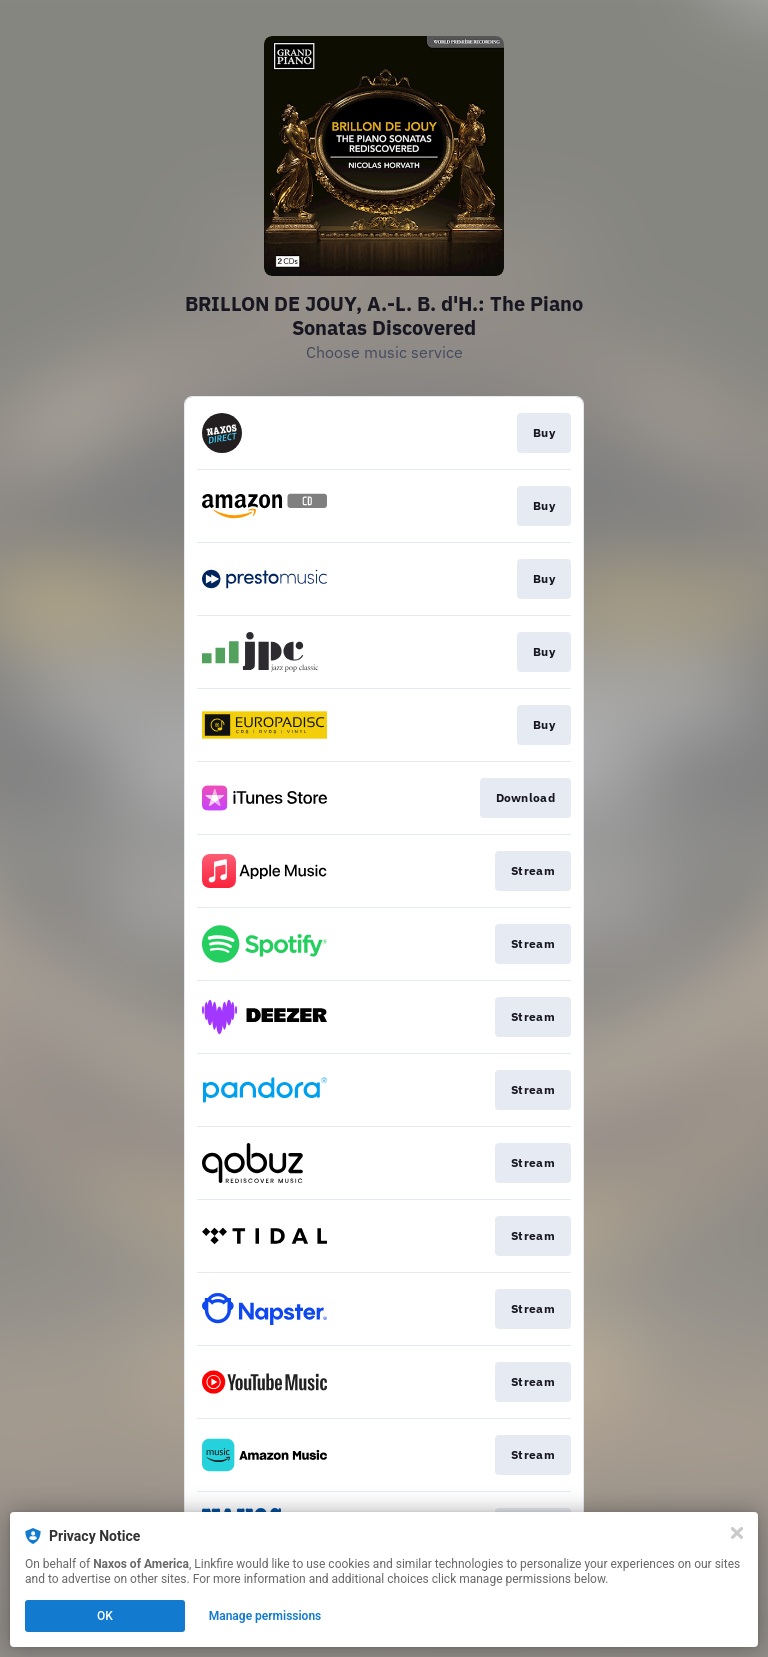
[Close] (737, 1533)
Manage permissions (265, 1616)
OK (105, 1616)
